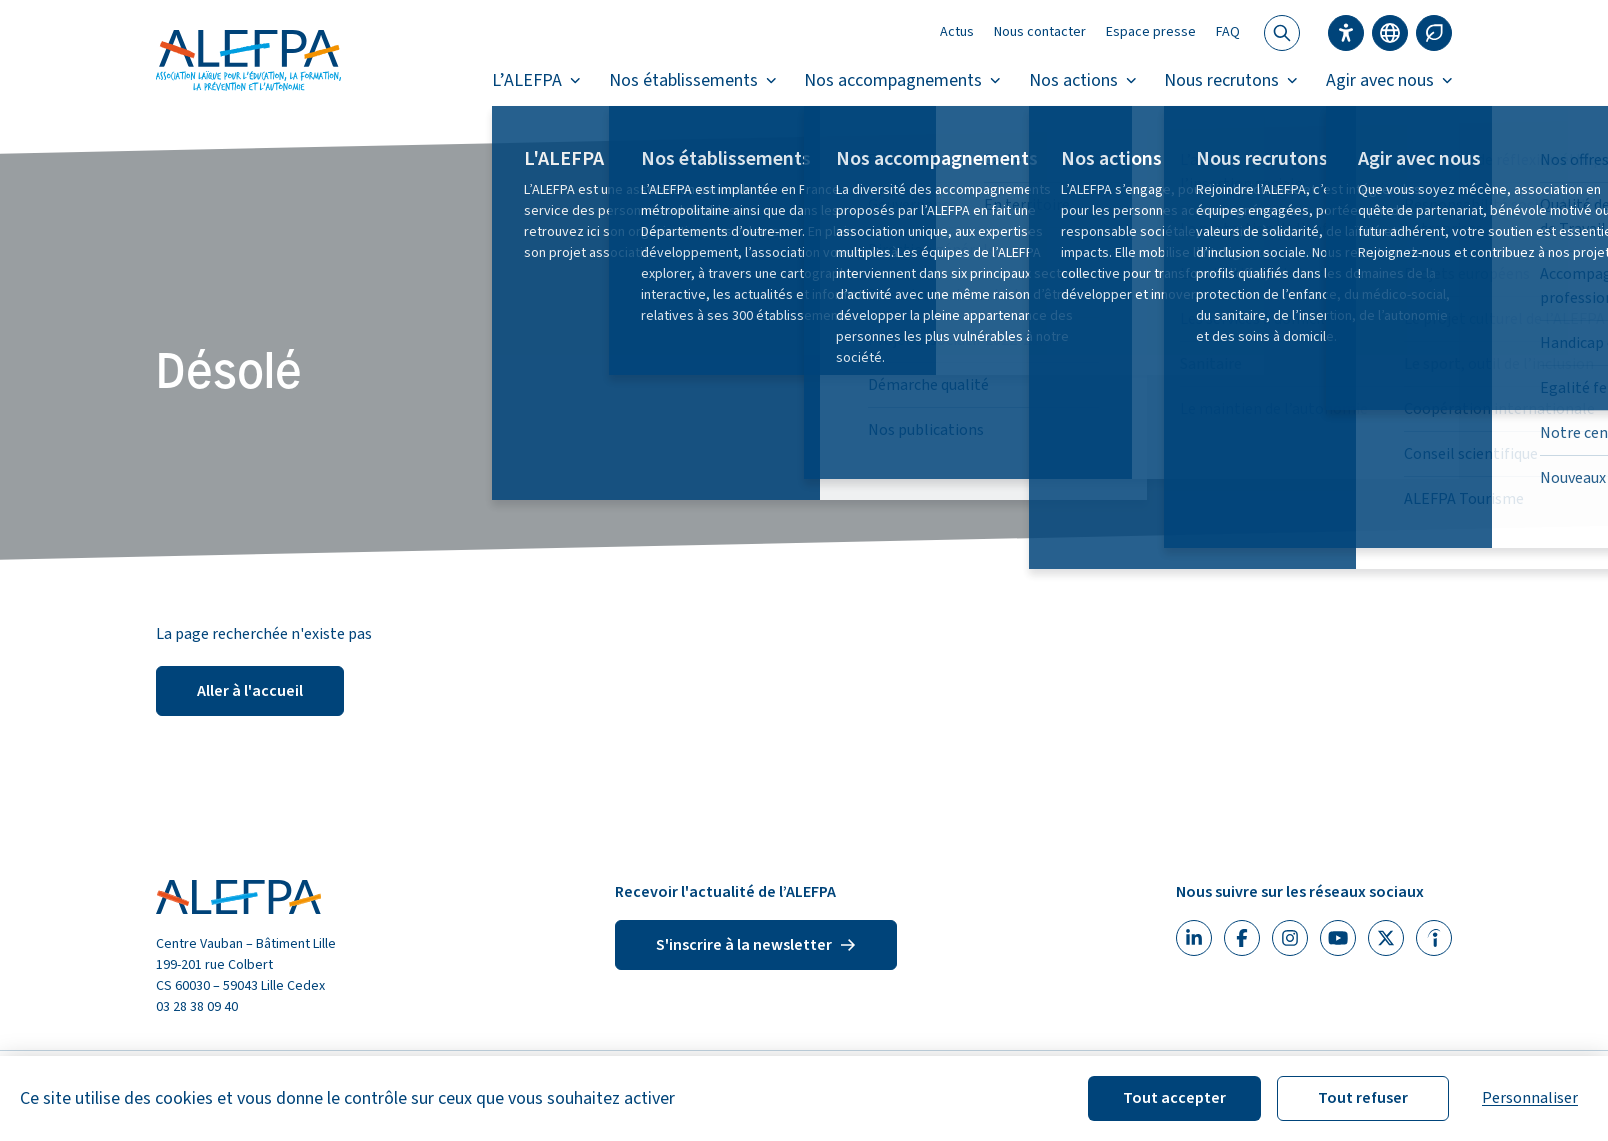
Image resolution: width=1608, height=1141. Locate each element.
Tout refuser (1363, 1098)
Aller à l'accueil (250, 691)
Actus (957, 32)
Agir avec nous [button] (1389, 80)
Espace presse (1151, 32)
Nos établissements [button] (693, 80)
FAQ (1228, 32)
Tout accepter (1174, 1098)
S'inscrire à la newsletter (756, 945)
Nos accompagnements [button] (902, 80)
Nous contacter (1040, 32)
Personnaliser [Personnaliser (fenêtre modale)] (1530, 1098)
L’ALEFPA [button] (536, 80)
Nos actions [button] (1083, 80)
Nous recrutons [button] (1231, 80)
